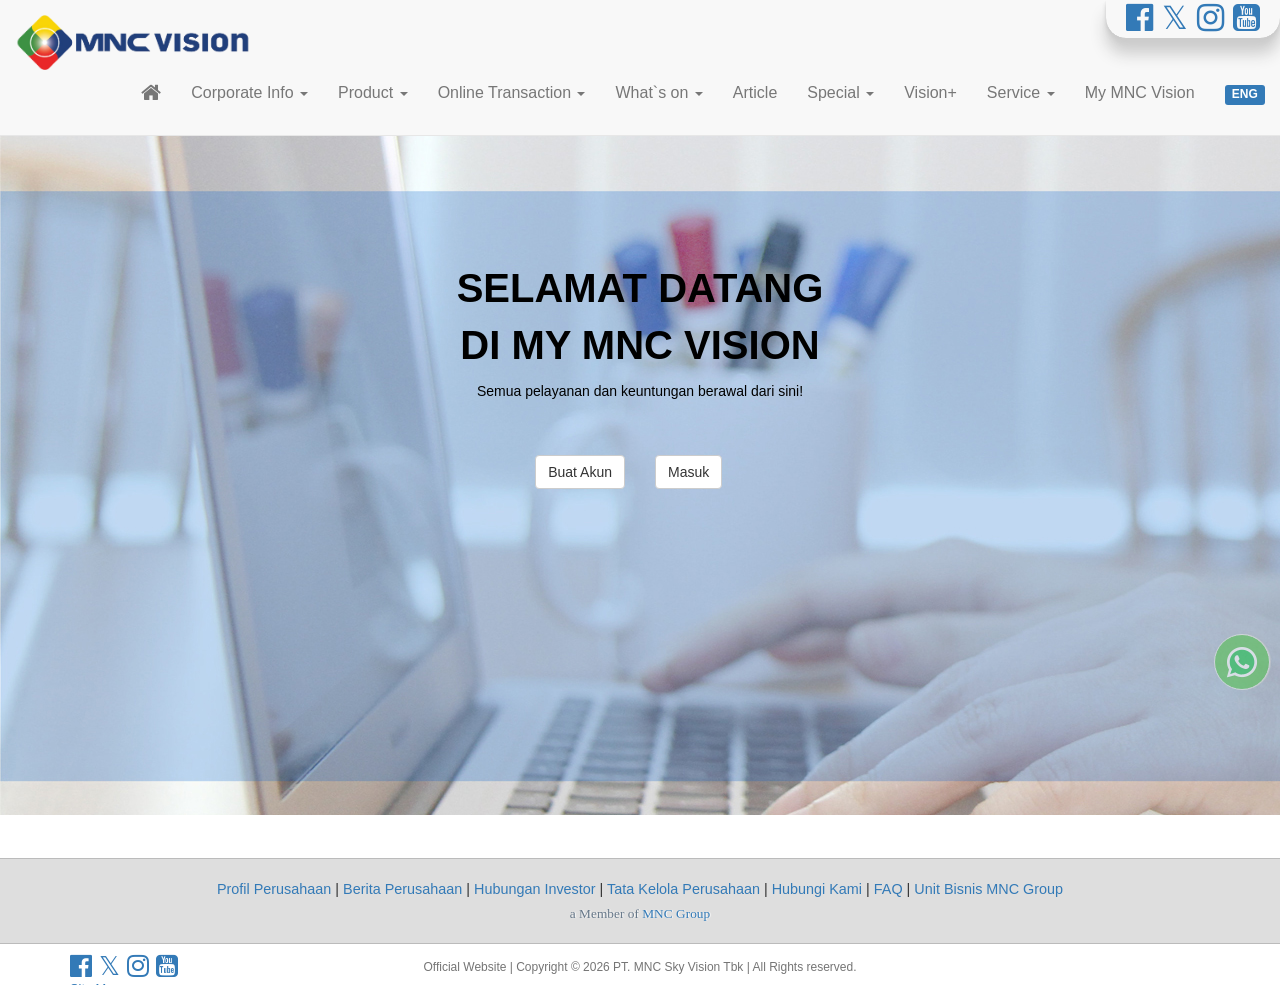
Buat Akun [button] (580, 472)
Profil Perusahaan (274, 889)
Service (1021, 92)
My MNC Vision (1140, 92)
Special (840, 92)
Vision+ (930, 92)
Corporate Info (249, 92)
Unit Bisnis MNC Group (988, 889)
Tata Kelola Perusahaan (683, 889)
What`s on (658, 92)
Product (373, 92)
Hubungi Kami (817, 889)
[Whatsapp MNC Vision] (1242, 779)
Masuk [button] (688, 472)
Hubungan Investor (535, 889)
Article (755, 92)
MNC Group (676, 913)
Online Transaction (512, 92)
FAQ (888, 889)
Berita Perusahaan (402, 889)
